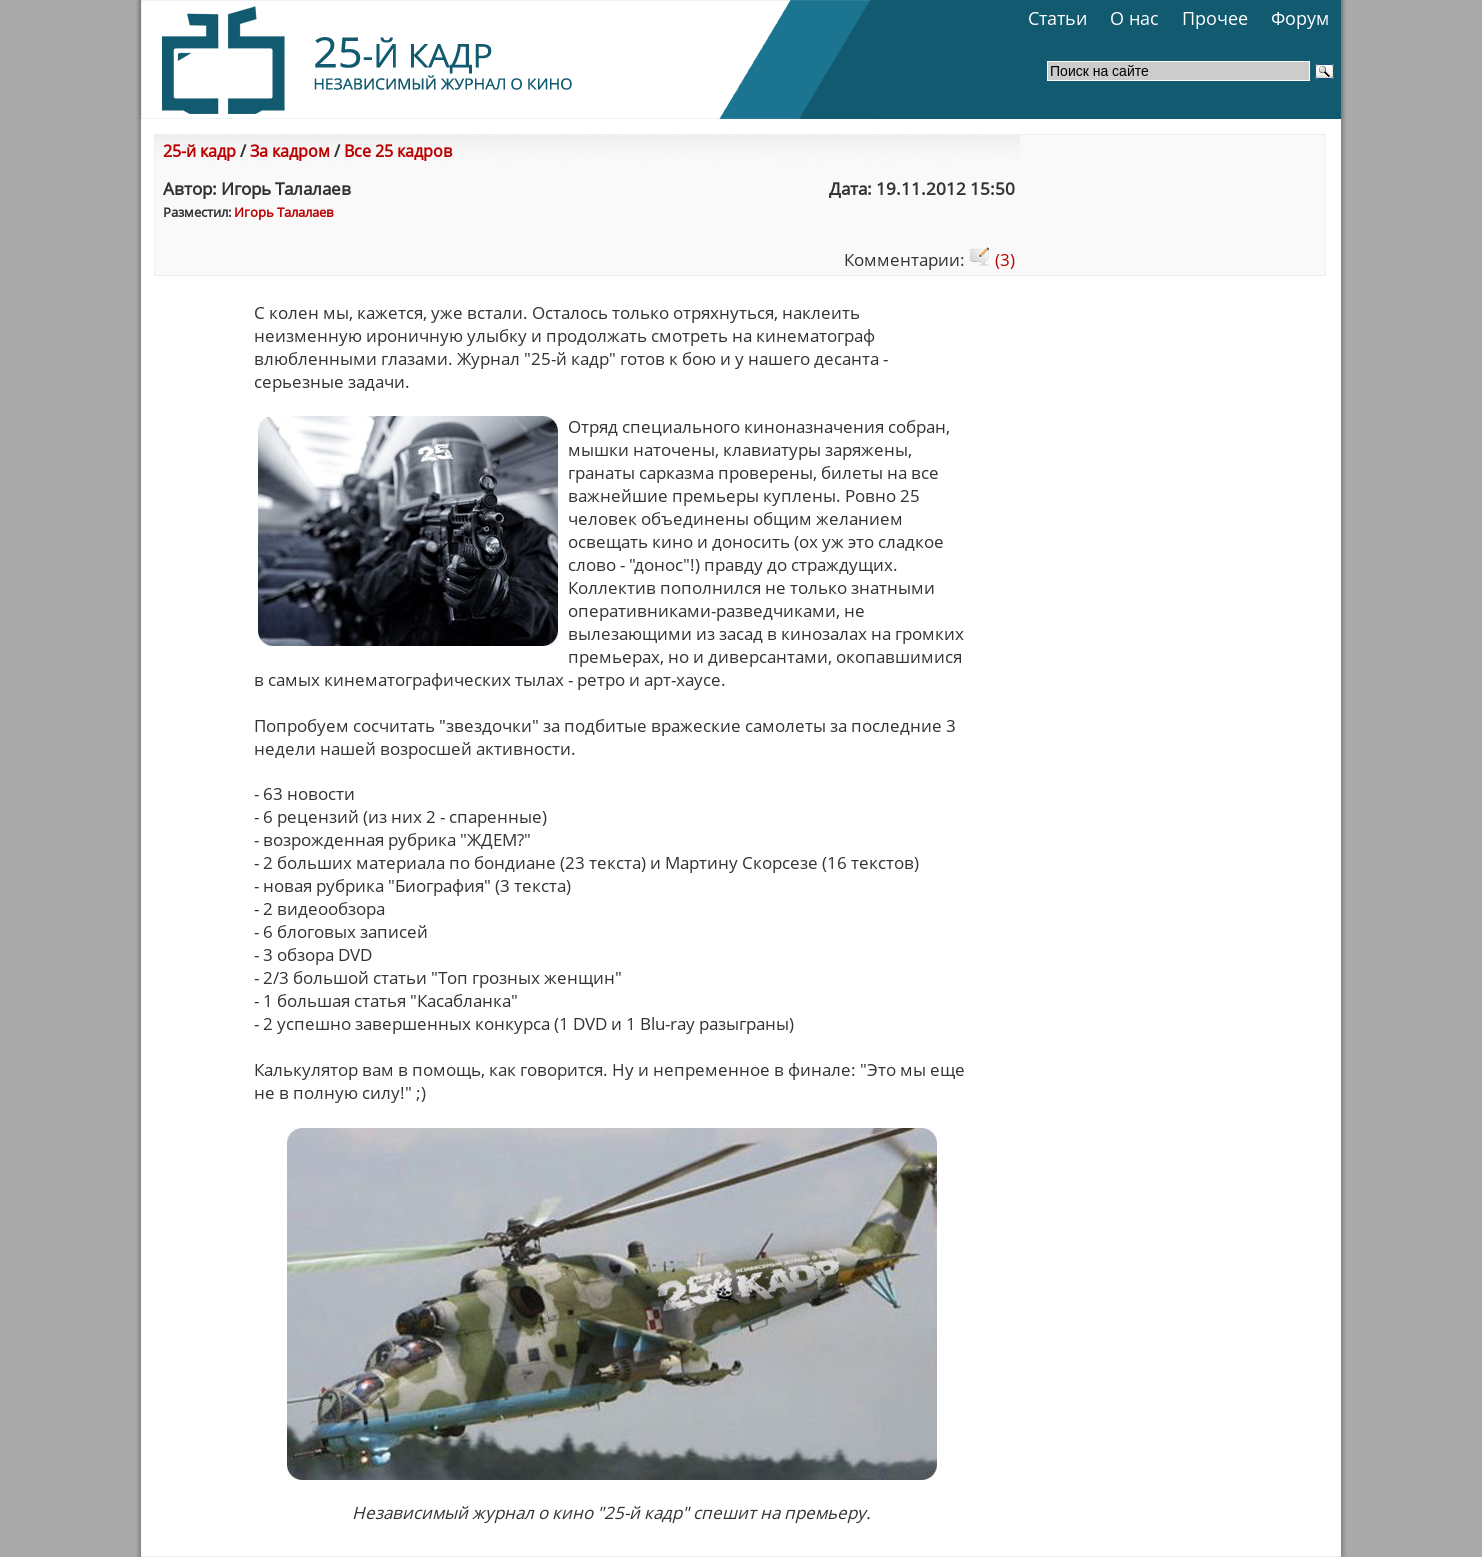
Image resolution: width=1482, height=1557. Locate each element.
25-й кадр (199, 151)
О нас (1134, 18)
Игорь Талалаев (283, 212)
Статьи (1057, 18)
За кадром (290, 151)
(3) (992, 259)
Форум (1300, 18)
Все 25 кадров (398, 151)
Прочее (1215, 18)
